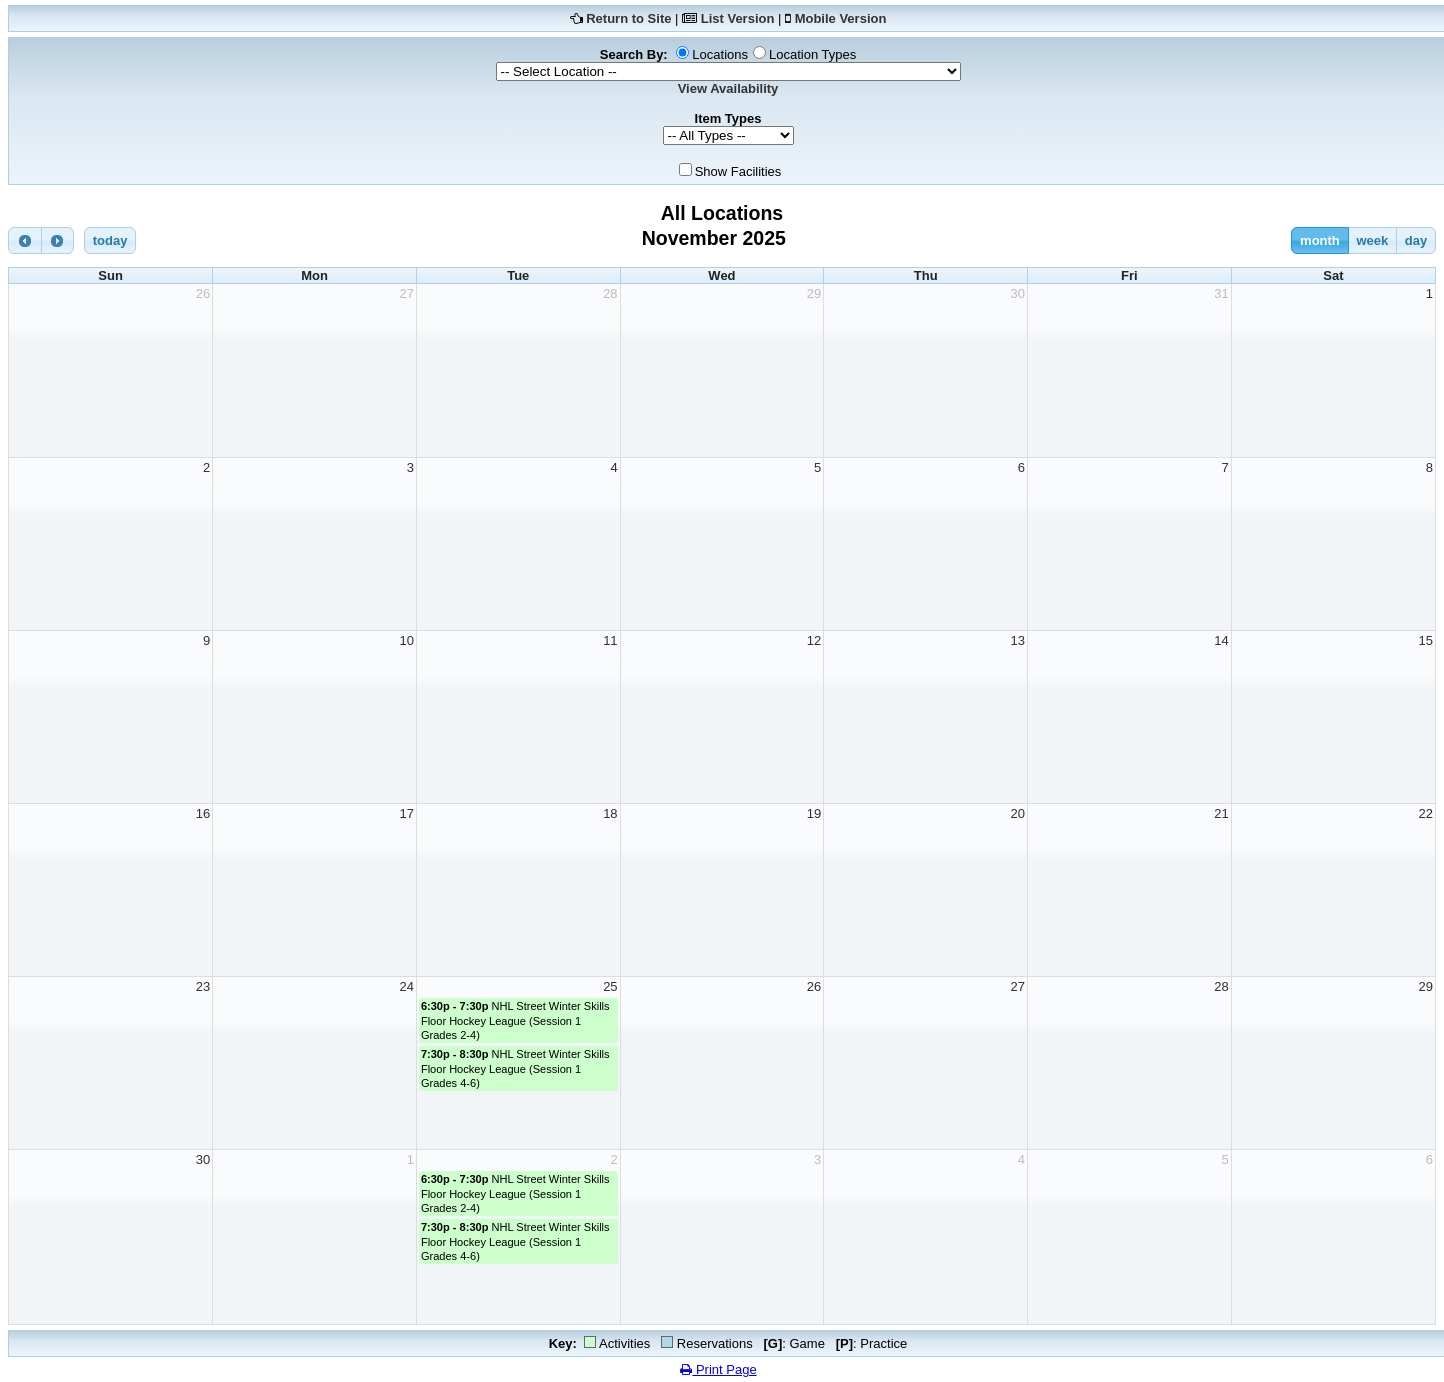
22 (1426, 813)
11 (610, 640)
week (1372, 240)
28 (610, 293)
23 (203, 986)
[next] (58, 240)
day (1416, 240)
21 (1221, 813)
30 (1018, 293)
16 (203, 813)
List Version (738, 18)
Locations (720, 54)
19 (814, 813)
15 (1426, 640)
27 (406, 293)
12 (814, 640)
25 (610, 986)
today (110, 240)
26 (203, 293)
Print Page (718, 1369)
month (1320, 240)
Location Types (812, 54)
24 (406, 986)
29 (814, 293)
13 (1018, 640)
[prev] (25, 240)
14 (1221, 640)
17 (406, 813)
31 (1221, 293)
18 (610, 813)
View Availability (728, 88)
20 (1018, 813)
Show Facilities (738, 171)
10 (406, 640)
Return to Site (628, 18)
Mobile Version (841, 18)
